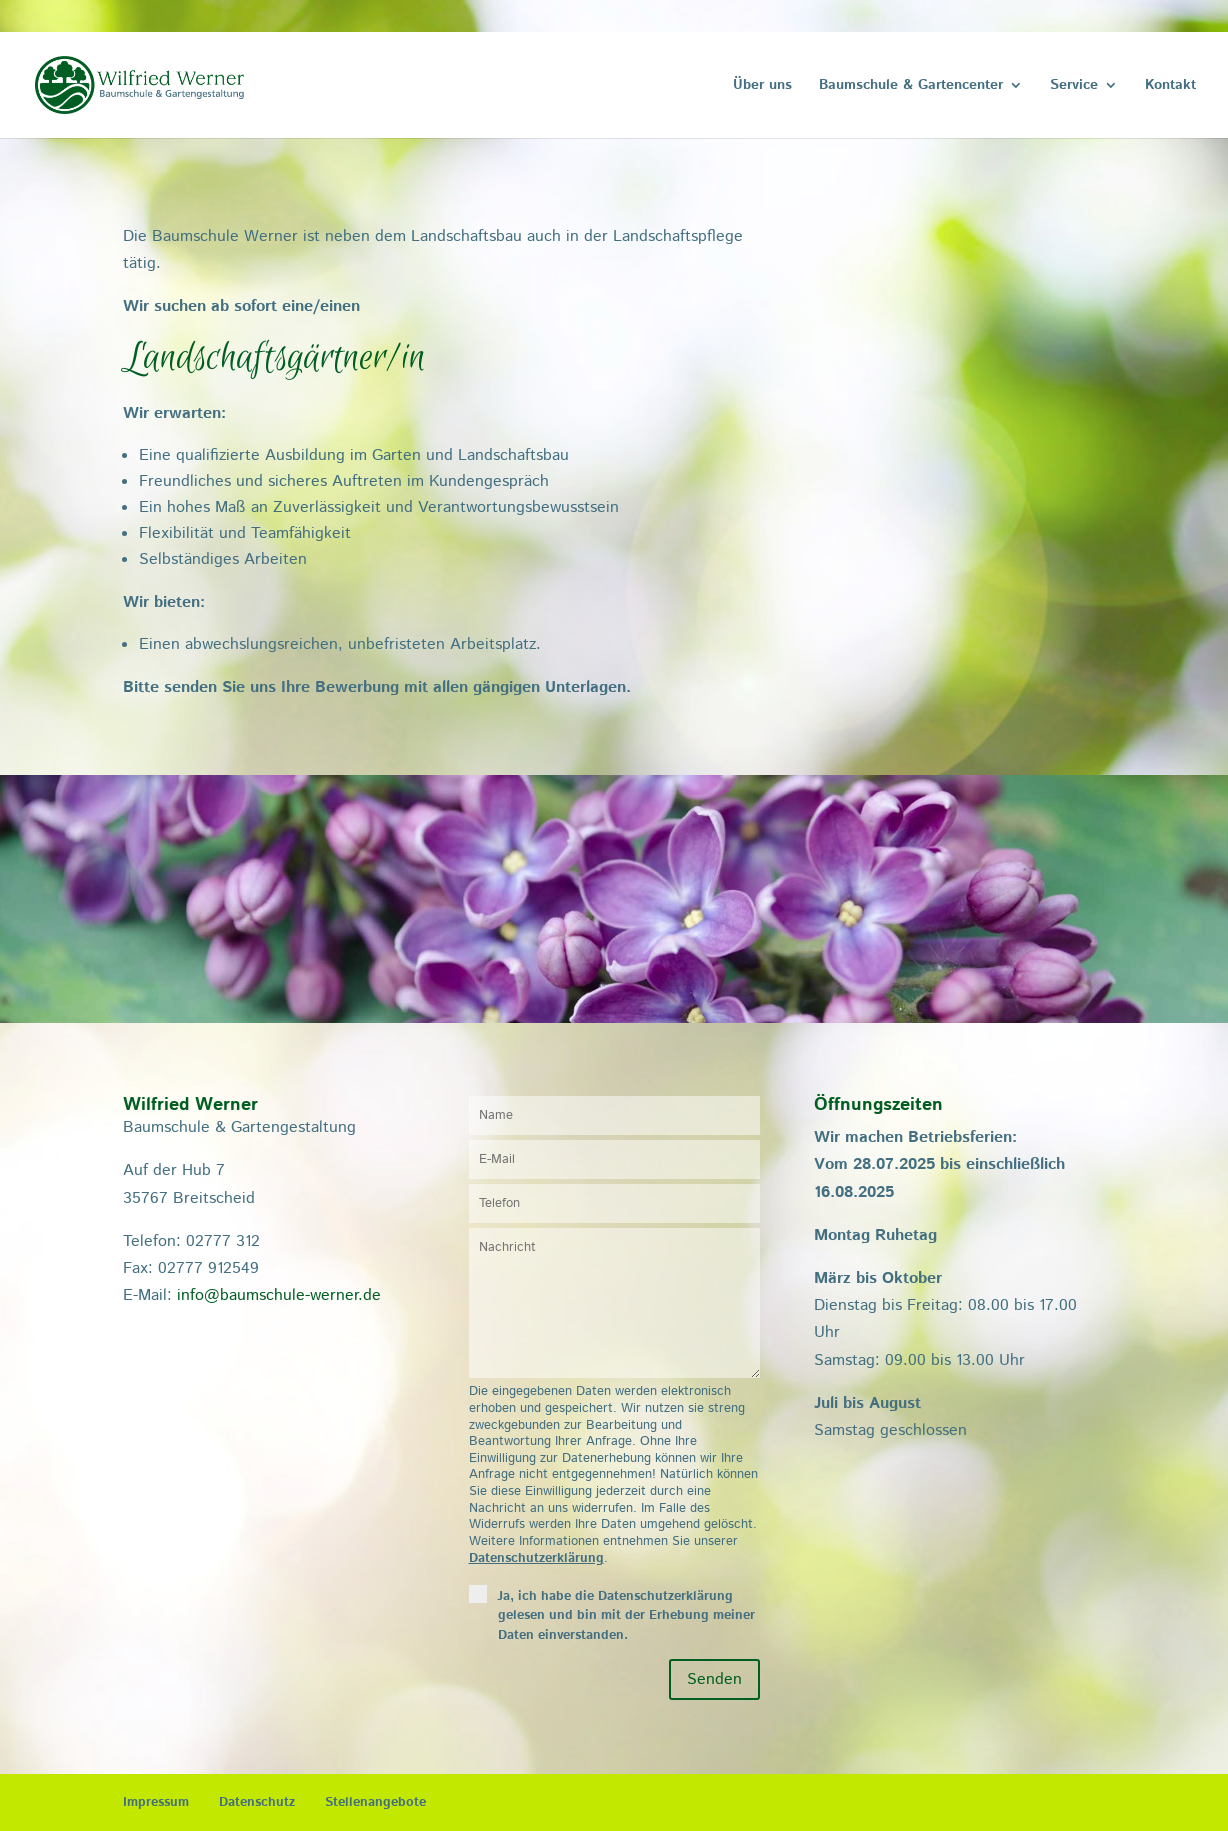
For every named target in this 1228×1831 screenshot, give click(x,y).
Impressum (156, 1802)
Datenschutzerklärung (536, 1558)
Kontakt (1170, 86)
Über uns (762, 86)
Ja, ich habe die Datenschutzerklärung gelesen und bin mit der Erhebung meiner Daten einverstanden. (626, 1615)
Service (1074, 86)
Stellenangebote (375, 1802)
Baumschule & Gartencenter (911, 86)
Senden (714, 1679)
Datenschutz (257, 1802)
